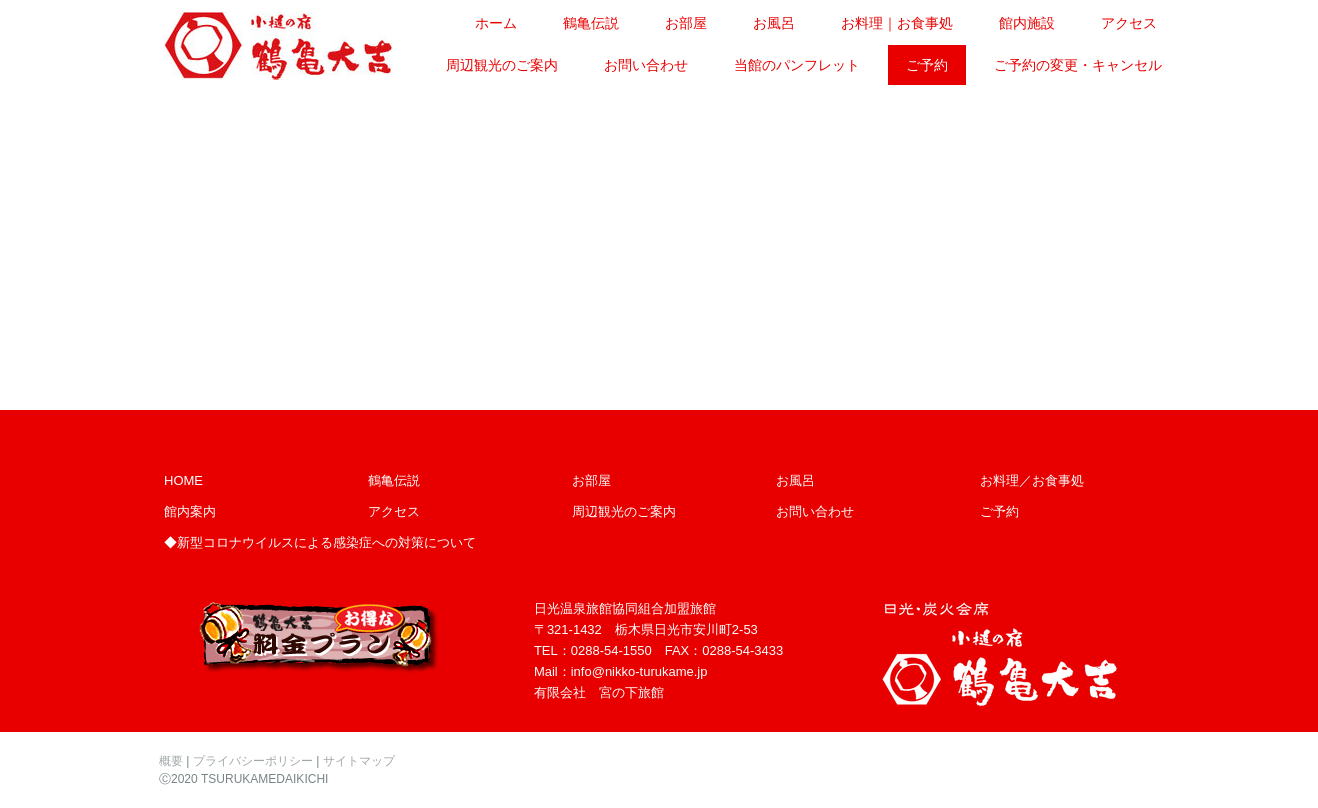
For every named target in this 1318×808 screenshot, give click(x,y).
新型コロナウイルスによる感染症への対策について (326, 542)
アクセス (1129, 23)
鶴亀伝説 (591, 23)
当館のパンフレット (797, 65)
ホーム (496, 23)
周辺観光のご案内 (502, 65)
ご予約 (927, 65)
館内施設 (1027, 23)
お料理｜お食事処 (897, 23)
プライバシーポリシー (253, 761)
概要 (171, 761)
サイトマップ (359, 761)
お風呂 (774, 23)
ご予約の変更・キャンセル (1078, 65)
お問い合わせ (646, 65)
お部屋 (686, 23)
